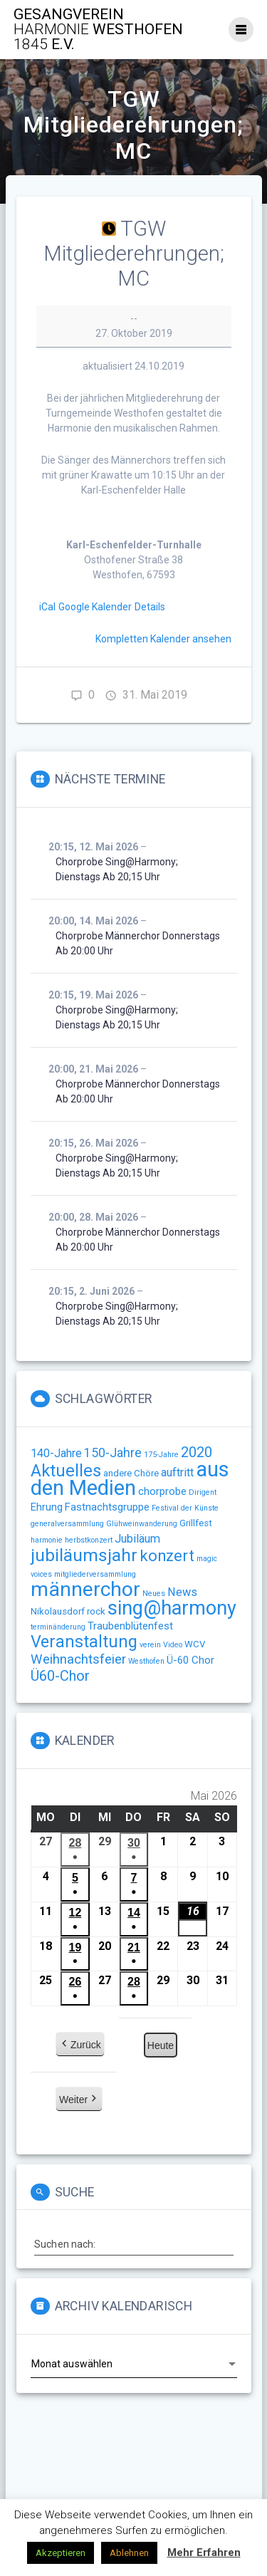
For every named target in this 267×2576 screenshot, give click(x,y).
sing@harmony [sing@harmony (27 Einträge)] (172, 1608)
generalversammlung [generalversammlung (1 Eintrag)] (67, 1523)
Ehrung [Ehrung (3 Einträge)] (47, 1507)
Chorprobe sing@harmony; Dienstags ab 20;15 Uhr (117, 869)
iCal (47, 606)
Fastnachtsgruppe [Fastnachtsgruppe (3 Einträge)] (107, 1507)
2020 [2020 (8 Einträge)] (196, 1452)
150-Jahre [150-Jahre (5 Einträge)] (113, 1453)
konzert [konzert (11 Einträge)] (167, 1556)
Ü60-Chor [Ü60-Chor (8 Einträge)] (60, 1675)
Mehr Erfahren (204, 2552)
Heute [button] (160, 2045)
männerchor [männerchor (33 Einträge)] (85, 1589)
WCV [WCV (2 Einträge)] (194, 1644)
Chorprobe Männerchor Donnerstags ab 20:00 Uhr (138, 943)
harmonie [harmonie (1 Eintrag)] (47, 1540)
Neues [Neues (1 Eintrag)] (153, 1593)
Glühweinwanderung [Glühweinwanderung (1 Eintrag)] (141, 1523)
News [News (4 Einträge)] (182, 1592)
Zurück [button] (80, 2044)
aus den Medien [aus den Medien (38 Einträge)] (130, 1478)
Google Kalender (95, 606)
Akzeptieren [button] (60, 2553)
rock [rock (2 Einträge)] (96, 1611)
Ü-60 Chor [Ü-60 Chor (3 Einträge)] (190, 1660)
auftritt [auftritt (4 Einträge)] (177, 1472)
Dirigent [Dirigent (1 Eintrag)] (202, 1492)
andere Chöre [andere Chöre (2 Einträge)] (131, 1473)
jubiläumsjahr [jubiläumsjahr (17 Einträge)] (84, 1555)
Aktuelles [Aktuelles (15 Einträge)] (66, 1471)
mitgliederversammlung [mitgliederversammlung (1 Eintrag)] (95, 1574)
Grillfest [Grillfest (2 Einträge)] (195, 1523)
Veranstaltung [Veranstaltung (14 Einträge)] (84, 1642)
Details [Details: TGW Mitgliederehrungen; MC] (150, 606)
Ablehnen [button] (129, 2553)
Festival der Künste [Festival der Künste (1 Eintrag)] (185, 1508)
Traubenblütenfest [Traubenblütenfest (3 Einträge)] (130, 1626)
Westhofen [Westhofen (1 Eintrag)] (146, 1661)
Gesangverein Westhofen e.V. (98, 29)
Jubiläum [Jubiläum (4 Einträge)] (137, 1538)
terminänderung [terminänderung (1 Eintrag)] (58, 1627)
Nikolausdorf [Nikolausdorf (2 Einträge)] (58, 1611)
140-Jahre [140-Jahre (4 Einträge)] (56, 1453)
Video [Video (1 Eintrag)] (172, 1644)
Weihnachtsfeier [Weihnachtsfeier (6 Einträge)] (78, 1659)
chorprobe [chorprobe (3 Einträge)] (162, 1491)
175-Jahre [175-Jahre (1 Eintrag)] (161, 1454)
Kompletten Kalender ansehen (163, 639)
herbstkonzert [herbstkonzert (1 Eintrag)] (88, 1540)
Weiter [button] (79, 2099)
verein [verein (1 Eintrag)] (150, 1644)
